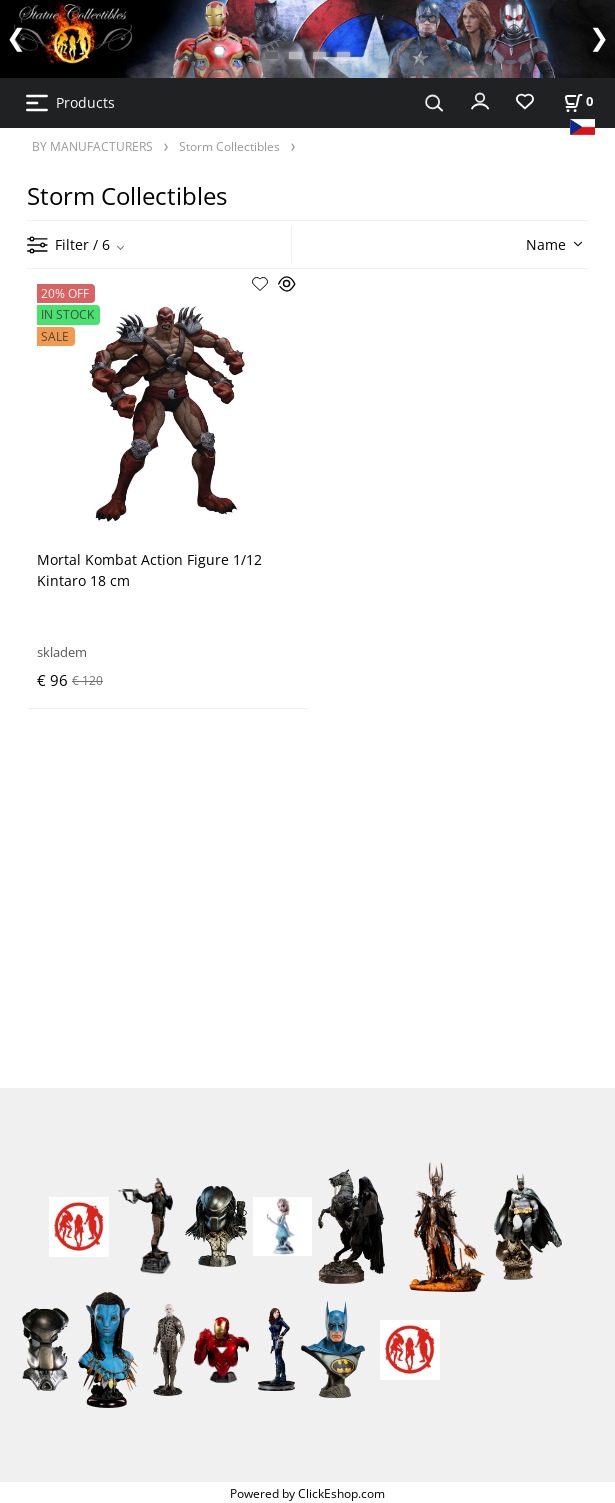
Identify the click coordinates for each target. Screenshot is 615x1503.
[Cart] (578, 101)
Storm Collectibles (229, 146)
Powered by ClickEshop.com (307, 1493)
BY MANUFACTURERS (92, 146)
